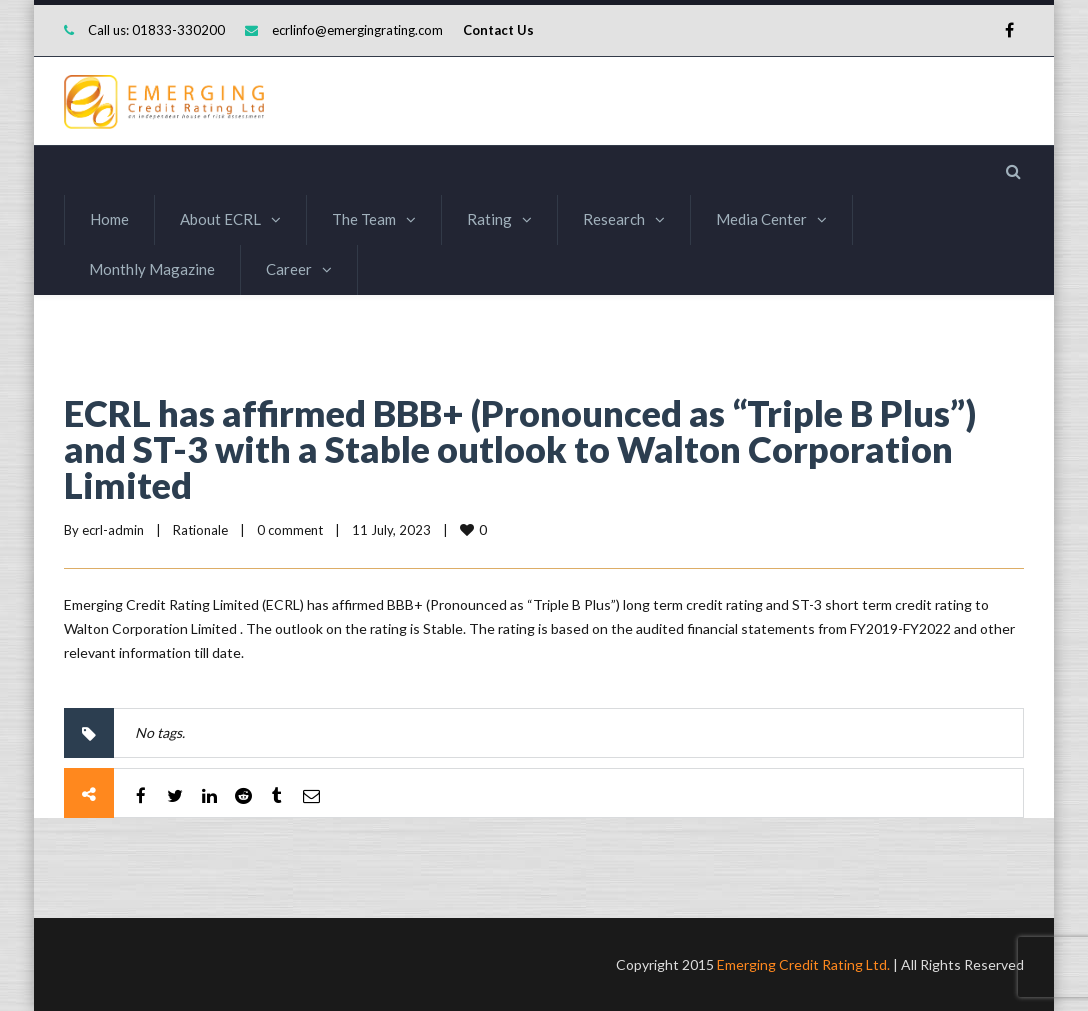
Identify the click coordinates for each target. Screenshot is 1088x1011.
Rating (489, 219)
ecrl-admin (113, 530)
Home (109, 219)
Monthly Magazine (152, 269)
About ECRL (220, 219)
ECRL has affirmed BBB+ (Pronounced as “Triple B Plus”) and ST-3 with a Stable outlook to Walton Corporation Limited (520, 449)
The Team (364, 219)
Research (614, 219)
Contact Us (498, 30)
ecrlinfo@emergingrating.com (357, 30)
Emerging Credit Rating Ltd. (803, 964)
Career (289, 269)
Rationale (200, 530)
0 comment (290, 530)
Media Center (761, 219)
